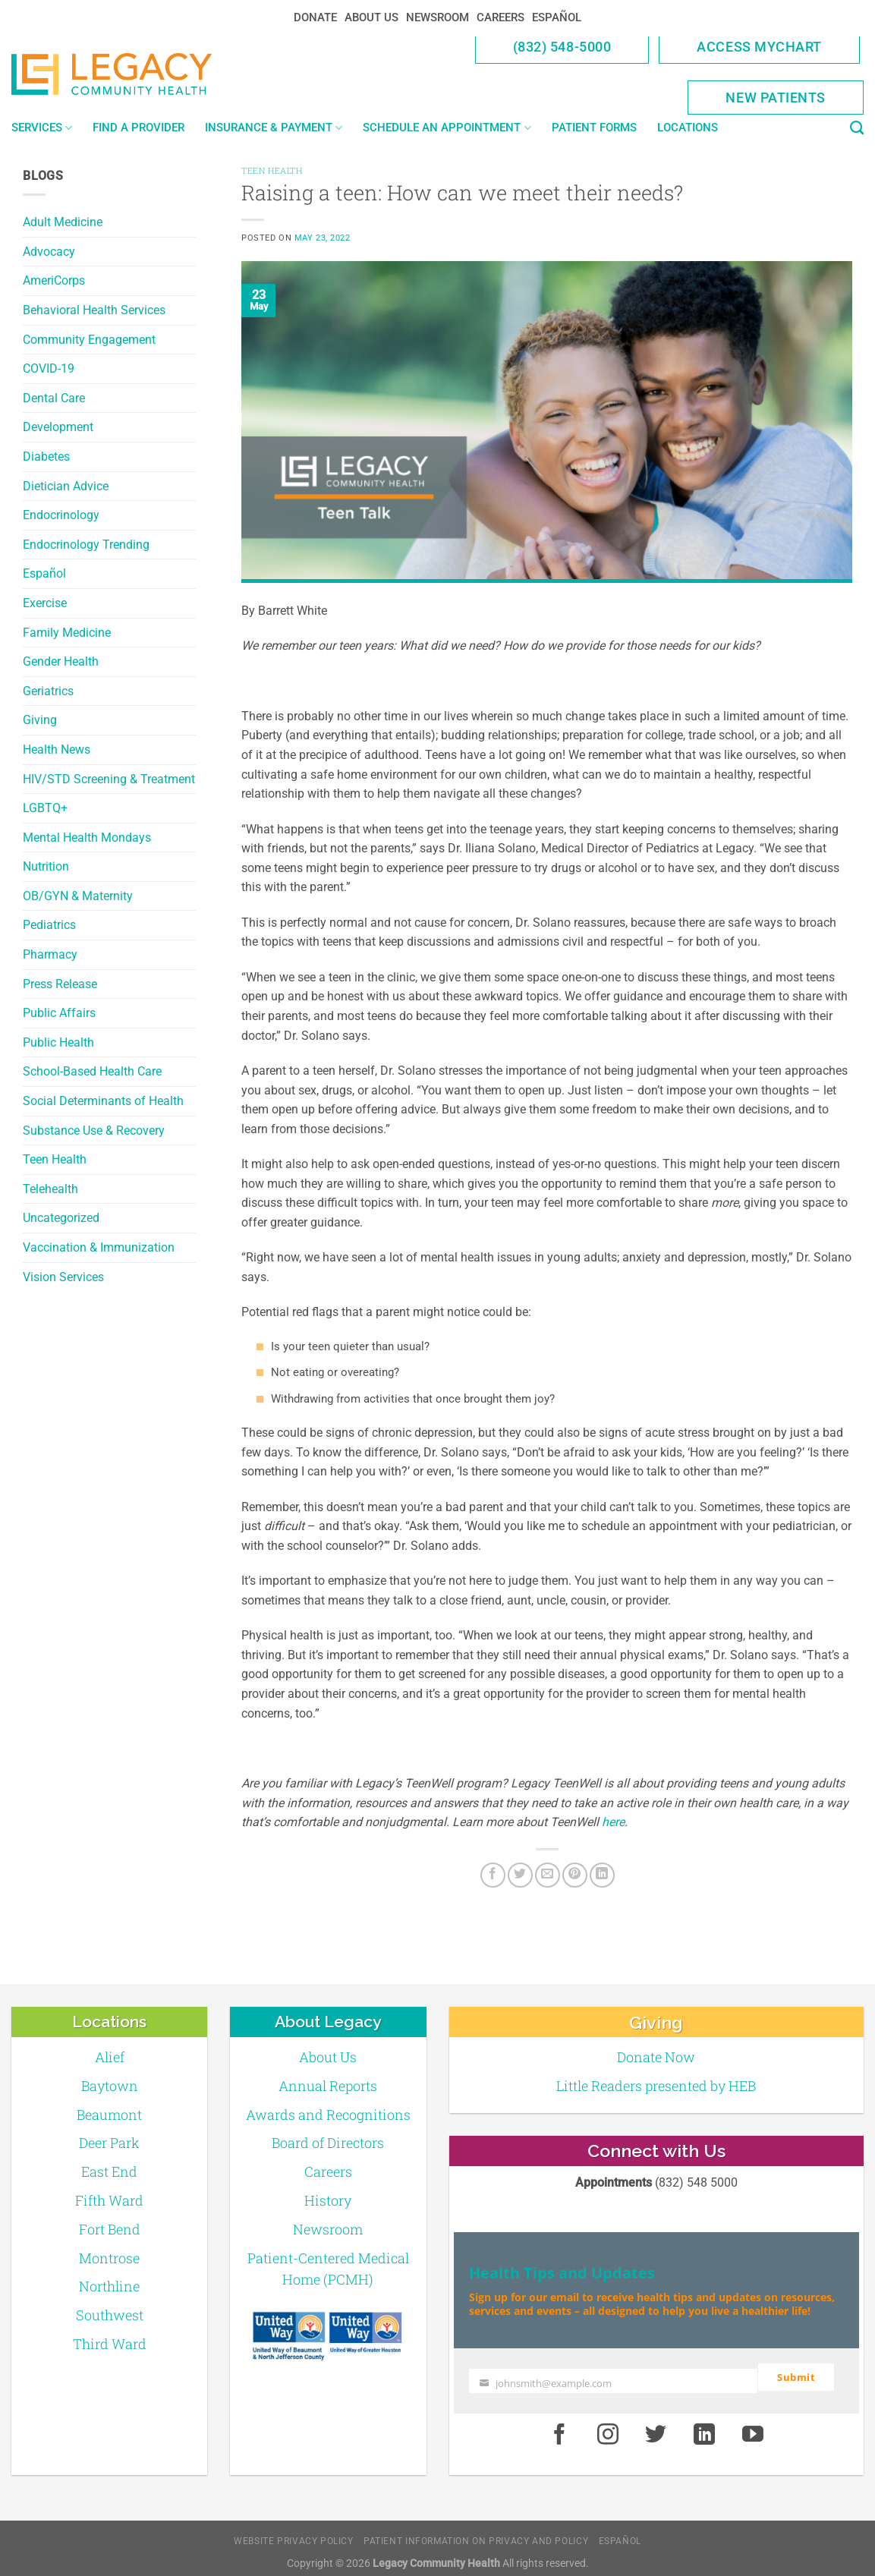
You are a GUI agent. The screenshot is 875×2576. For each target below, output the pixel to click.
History (327, 2200)
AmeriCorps (54, 280)
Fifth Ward (109, 2200)
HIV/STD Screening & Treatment (109, 779)
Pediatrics (49, 925)
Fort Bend (109, 2229)
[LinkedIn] (602, 1875)
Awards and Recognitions (328, 2114)
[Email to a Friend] (547, 1875)
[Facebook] (492, 1875)
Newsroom (437, 17)
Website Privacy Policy (293, 2533)
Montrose (109, 2258)
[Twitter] (520, 1875)
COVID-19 (48, 368)
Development (58, 427)
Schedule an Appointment (446, 128)
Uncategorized (61, 1218)
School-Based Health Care (92, 1071)
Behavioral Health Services (94, 310)
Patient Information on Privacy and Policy (476, 2533)
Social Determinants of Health (103, 1101)
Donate (315, 17)
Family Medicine (67, 632)
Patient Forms (594, 127)
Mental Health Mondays (87, 837)
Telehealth (50, 1189)
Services (41, 128)
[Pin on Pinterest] (574, 1875)
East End (109, 2171)
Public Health (58, 1042)
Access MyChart (759, 47)
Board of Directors (328, 2143)
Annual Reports (328, 2086)
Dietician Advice (66, 486)
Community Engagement (89, 339)
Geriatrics (48, 691)
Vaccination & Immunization (99, 1247)
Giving (40, 720)
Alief (109, 2057)
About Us (371, 17)
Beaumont (109, 2114)
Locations (687, 127)
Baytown (109, 2086)
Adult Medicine (62, 222)
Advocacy (49, 251)
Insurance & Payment (273, 128)
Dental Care (54, 398)
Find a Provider (138, 127)
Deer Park (109, 2143)
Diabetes (46, 456)
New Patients (775, 97)
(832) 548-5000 (562, 47)
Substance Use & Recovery (94, 1130)
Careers (500, 17)
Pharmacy (50, 954)
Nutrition (46, 866)
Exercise (45, 603)
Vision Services (63, 1277)
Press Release (60, 984)
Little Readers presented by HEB (656, 2086)
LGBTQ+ (45, 808)
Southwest (109, 2315)
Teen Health (55, 1159)
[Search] (857, 128)
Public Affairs (59, 1013)
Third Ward (109, 2344)
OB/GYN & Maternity (78, 896)
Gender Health (61, 661)
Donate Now (656, 2057)
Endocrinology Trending (86, 544)
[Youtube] (753, 2428)
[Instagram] (608, 2428)
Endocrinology (61, 515)
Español (556, 17)
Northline (109, 2286)
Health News (56, 749)
